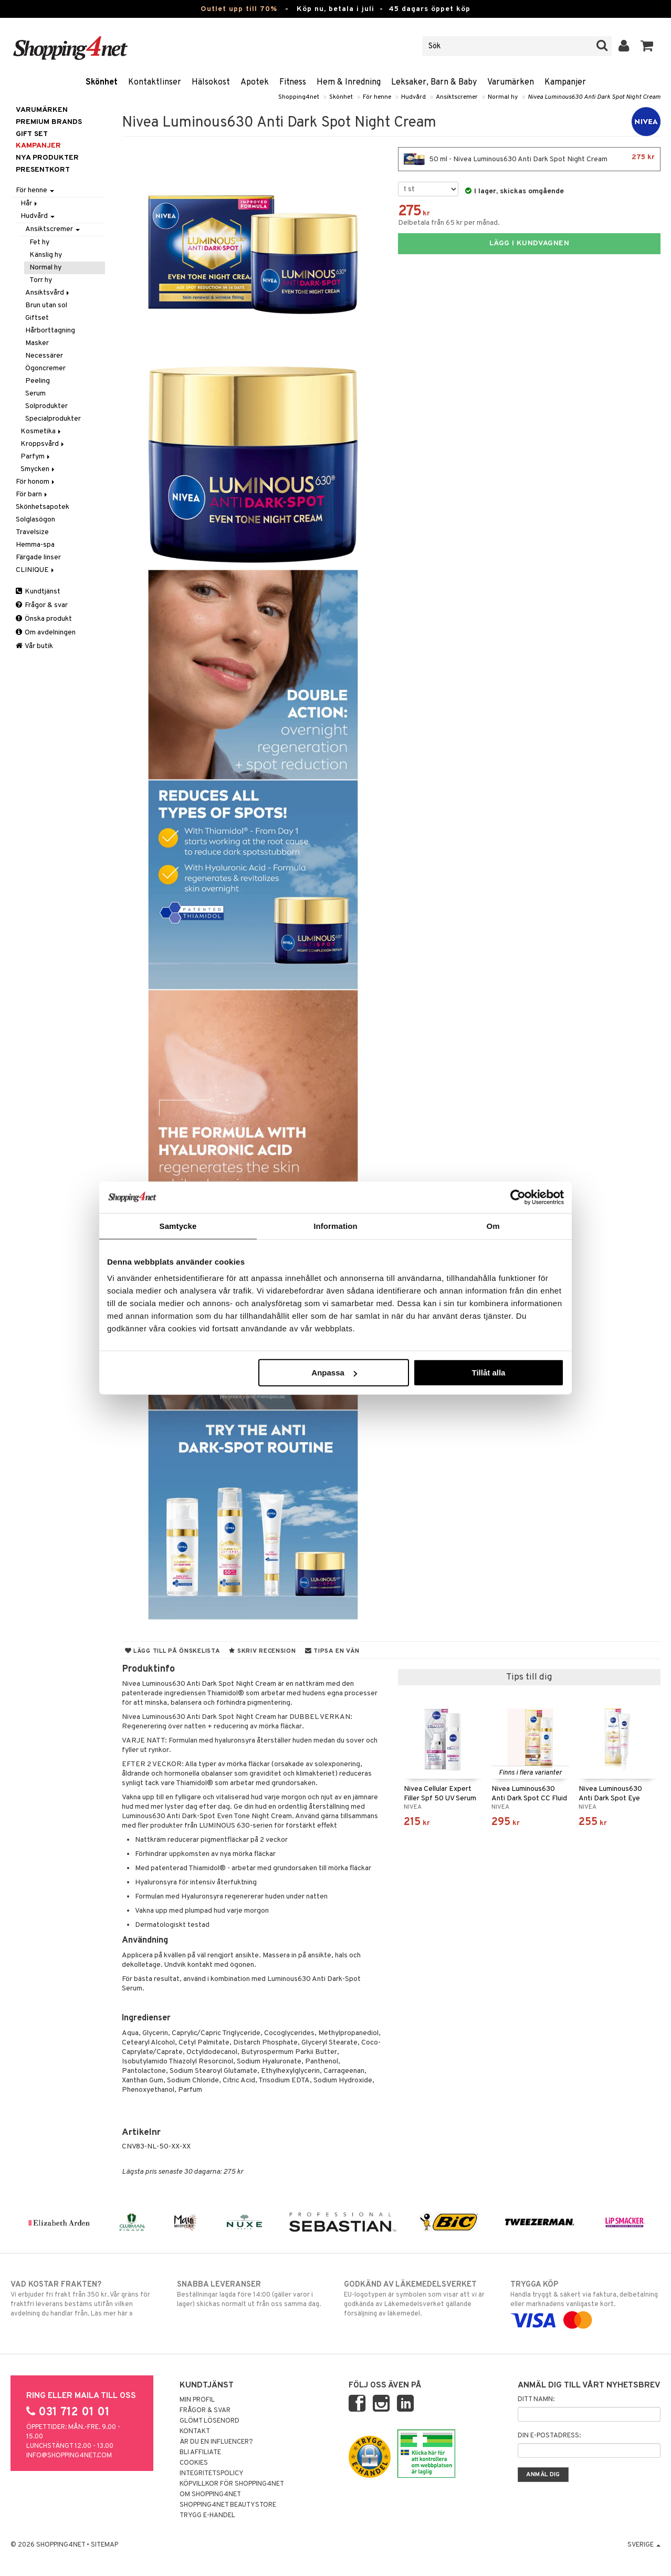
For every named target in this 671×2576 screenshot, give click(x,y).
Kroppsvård (43, 444)
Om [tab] (492, 1225)
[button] (647, 46)
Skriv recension (262, 1651)
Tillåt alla (488, 1372)
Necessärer (44, 355)
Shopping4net (298, 97)
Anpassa (334, 1372)
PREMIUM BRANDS (49, 122)
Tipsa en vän (332, 1651)
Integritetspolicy (212, 2473)
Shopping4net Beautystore (228, 2505)
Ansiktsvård (48, 292)
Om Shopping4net (210, 2494)
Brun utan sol (46, 305)
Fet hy (39, 242)
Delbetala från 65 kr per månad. (449, 222)
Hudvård (413, 97)
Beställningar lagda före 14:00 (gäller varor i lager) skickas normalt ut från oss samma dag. (252, 2294)
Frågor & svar (42, 605)
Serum (35, 393)
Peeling (37, 381)
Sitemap (104, 2545)
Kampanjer (565, 82)
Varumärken (510, 82)
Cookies (194, 2463)
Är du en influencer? (216, 2442)
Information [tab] (335, 1225)
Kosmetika (41, 431)
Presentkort (43, 169)
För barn (32, 494)
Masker (37, 343)
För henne (377, 97)
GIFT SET (32, 134)
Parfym (35, 456)
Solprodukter (46, 406)
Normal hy (503, 97)
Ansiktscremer (457, 97)
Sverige (643, 2545)
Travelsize (32, 532)
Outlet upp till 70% (239, 9)
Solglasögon (35, 519)
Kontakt (195, 2431)
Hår (29, 203)
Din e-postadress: (549, 2436)
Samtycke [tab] (178, 1225)
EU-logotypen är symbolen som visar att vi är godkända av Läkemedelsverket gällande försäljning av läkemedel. (419, 2298)
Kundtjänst (38, 591)
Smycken (38, 469)
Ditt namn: (536, 2399)
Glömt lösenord (209, 2421)
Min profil (197, 2400)
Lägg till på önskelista (173, 1651)
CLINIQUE (36, 570)
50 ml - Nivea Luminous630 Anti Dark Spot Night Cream (529, 159)
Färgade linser (38, 557)
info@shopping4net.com (69, 2456)
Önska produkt (44, 618)
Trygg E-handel (207, 2515)
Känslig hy (45, 255)
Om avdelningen (46, 632)
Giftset (37, 318)
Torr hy (40, 280)
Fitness (292, 82)
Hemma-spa (35, 544)
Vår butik (34, 646)
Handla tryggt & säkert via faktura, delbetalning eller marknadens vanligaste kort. (585, 2302)
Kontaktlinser (154, 82)
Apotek (254, 82)
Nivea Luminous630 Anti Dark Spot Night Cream (594, 97)
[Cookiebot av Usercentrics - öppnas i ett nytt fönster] (518, 1197)
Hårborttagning (50, 330)
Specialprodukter (53, 418)
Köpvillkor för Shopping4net (232, 2484)
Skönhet (102, 82)
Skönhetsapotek (42, 507)
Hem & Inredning (349, 82)
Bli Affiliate (200, 2452)
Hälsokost (211, 82)
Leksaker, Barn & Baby (434, 82)
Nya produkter (47, 157)
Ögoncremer (45, 368)
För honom (36, 481)
